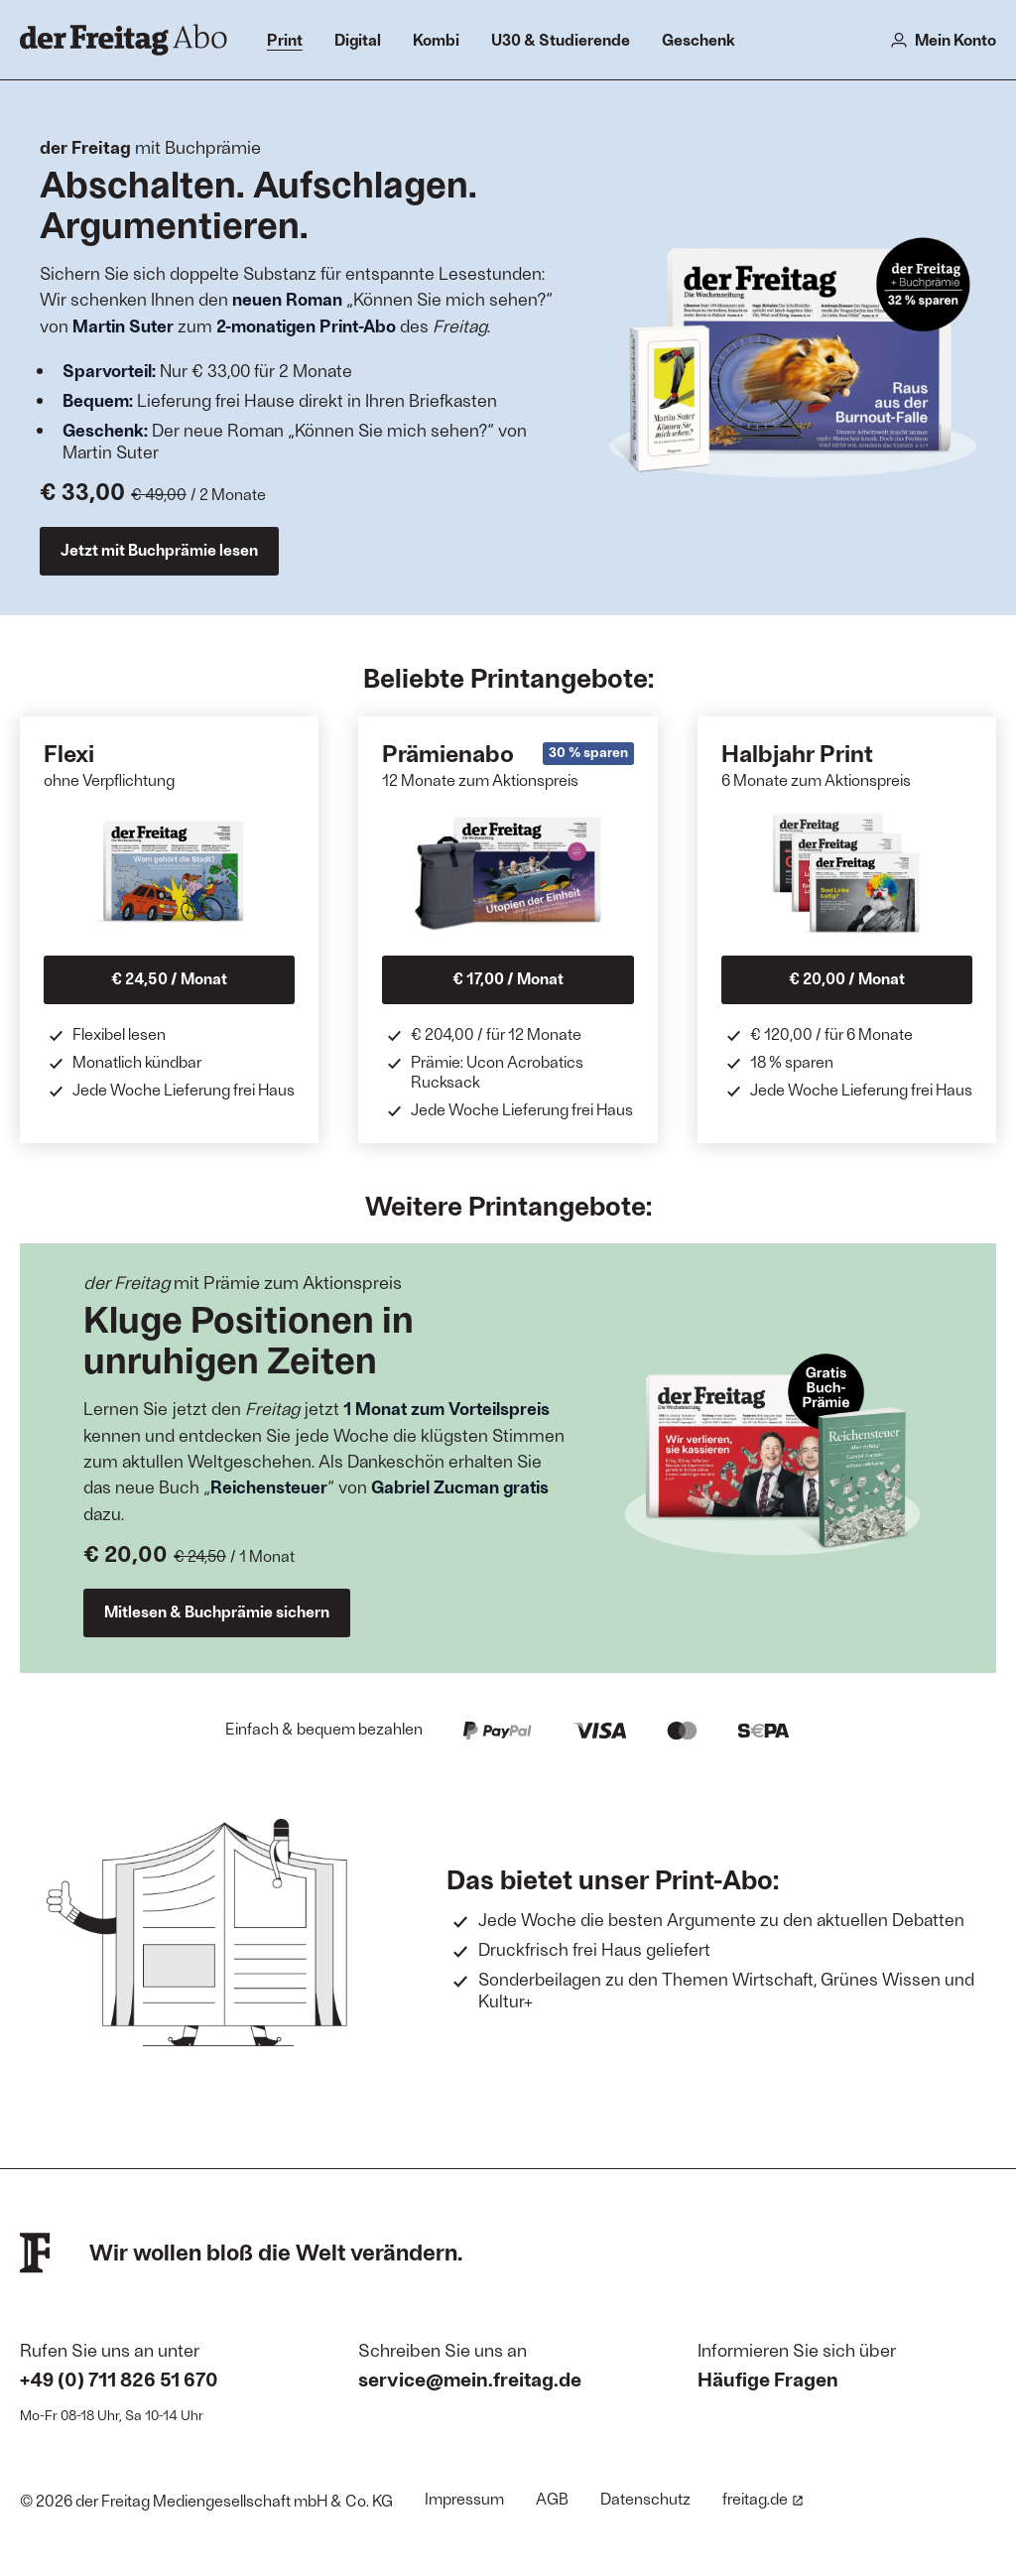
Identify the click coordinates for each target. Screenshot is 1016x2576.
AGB (552, 2498)
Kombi (436, 39)
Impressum (464, 2498)
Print (285, 39)
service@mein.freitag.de (469, 2378)
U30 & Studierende (560, 39)
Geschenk (698, 39)
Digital (357, 39)
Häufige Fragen (768, 2378)
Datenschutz (645, 2498)
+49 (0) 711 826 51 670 (119, 2378)
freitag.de (763, 2498)
